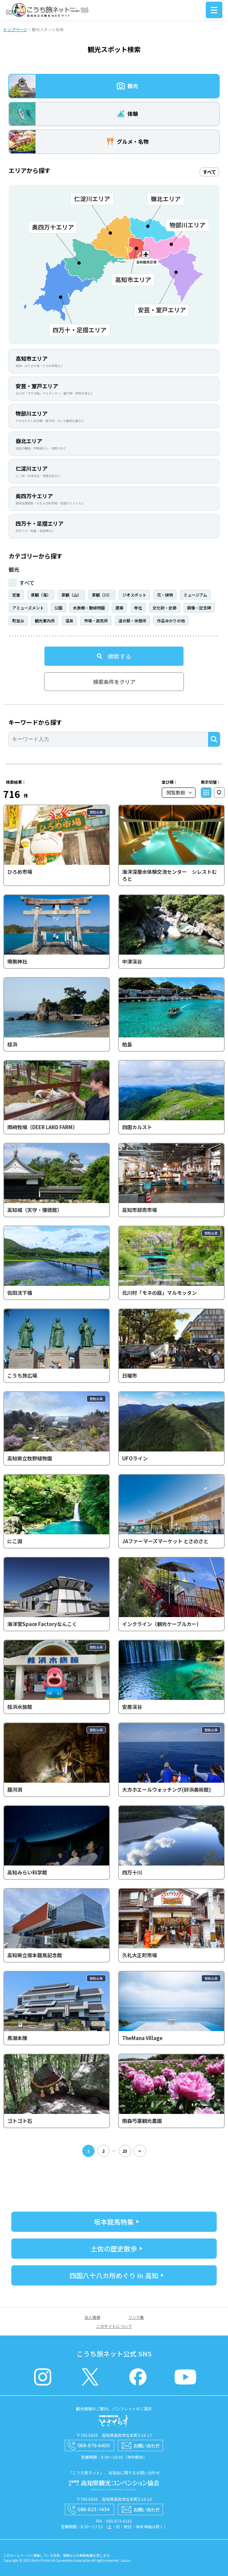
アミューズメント (28, 607)
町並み (18, 620)
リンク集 (136, 2317)
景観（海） (41, 595)
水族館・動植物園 (89, 607)
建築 (119, 607)
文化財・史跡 (165, 607)
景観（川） (102, 595)
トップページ (15, 29)
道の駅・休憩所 (132, 620)
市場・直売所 (96, 620)
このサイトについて (114, 2326)
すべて (27, 583)
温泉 (69, 620)
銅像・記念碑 (199, 607)
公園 (58, 607)
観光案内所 (45, 620)
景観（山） (71, 595)
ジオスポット (134, 595)
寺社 (138, 607)
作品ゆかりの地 (171, 620)
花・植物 (165, 595)
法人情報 (92, 2317)
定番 (16, 595)
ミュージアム (195, 595)
